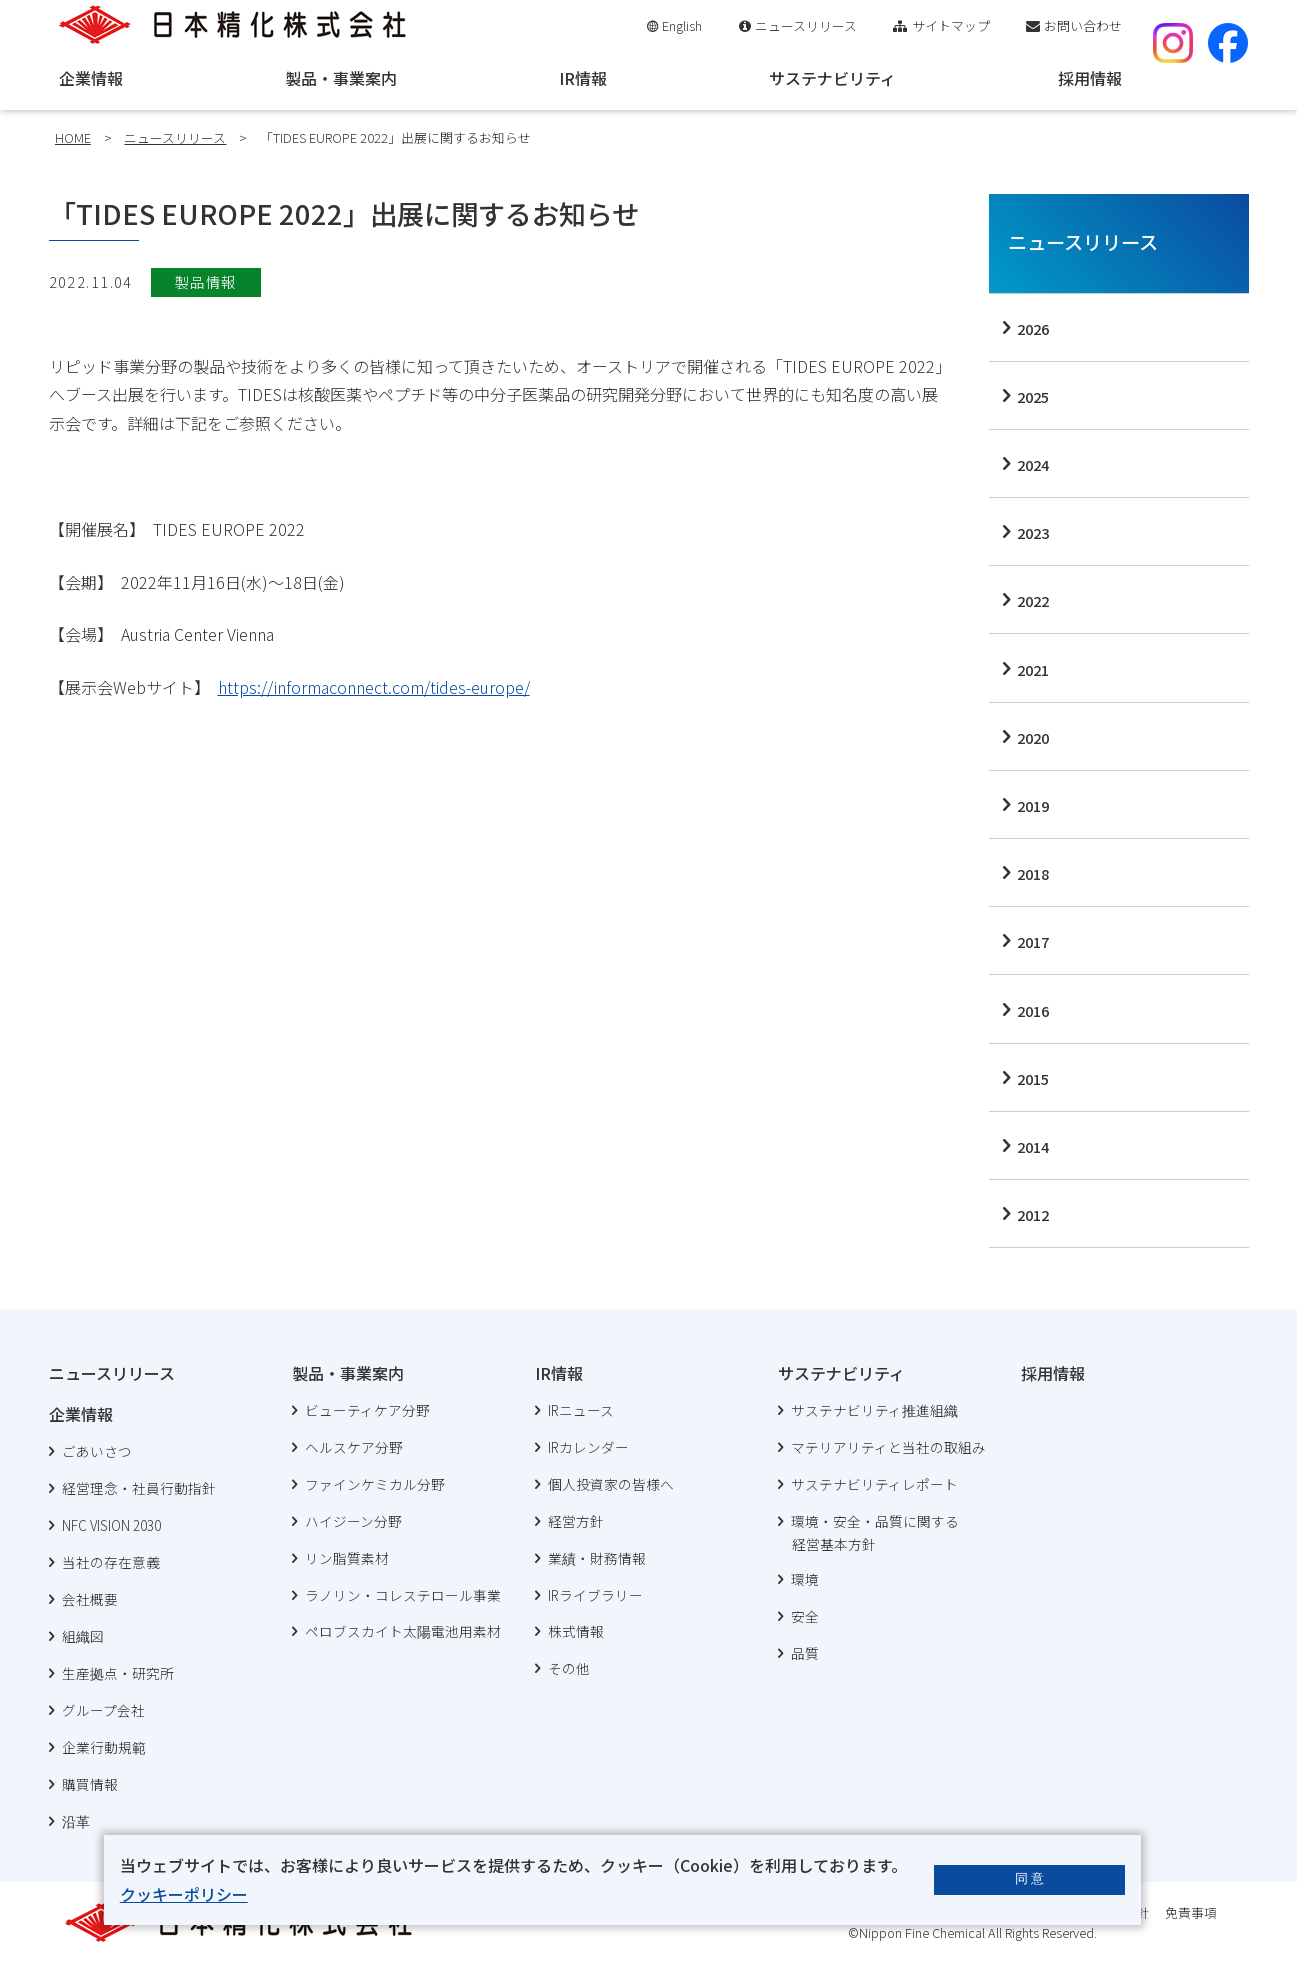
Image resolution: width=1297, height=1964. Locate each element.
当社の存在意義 (111, 1562)
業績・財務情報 (597, 1558)
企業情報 (91, 78)
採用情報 (1090, 78)
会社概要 (90, 1599)
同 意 (1030, 1878)
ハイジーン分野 (353, 1521)
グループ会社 (103, 1710)
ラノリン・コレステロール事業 (403, 1595)
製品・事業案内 (341, 78)
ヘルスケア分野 (354, 1447)
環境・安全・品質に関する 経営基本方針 (868, 1533)
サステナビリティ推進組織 (874, 1410)
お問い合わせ (1083, 25)
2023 (1033, 532)
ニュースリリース (806, 25)
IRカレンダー (588, 1447)
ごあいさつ (97, 1451)
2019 (1033, 805)
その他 (569, 1668)
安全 (805, 1616)
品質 (805, 1653)
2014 (1033, 1146)
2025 (1033, 396)
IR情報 (583, 78)
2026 (1033, 328)
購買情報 (90, 1784)
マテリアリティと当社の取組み (888, 1447)
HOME (73, 137)
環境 (805, 1579)
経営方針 (576, 1521)
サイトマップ (951, 25)
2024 (1033, 464)
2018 (1033, 873)
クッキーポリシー (184, 1894)
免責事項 (1191, 1912)
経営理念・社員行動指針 (139, 1488)
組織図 (83, 1636)
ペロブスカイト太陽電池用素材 (403, 1631)
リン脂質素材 (347, 1558)
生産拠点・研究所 (118, 1673)
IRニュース (581, 1410)
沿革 (76, 1821)
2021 (1033, 669)
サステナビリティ (832, 78)
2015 (1033, 1078)
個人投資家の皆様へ (611, 1484)
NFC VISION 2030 (111, 1525)
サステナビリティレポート (874, 1484)
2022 (1033, 600)
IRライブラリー (595, 1595)
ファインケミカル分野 (375, 1484)
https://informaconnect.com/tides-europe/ (374, 687)
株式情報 (576, 1631)
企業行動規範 (104, 1747)
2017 (1033, 941)
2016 (1033, 1010)
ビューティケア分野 (367, 1410)
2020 (1033, 737)
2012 (1033, 1214)
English (682, 25)
